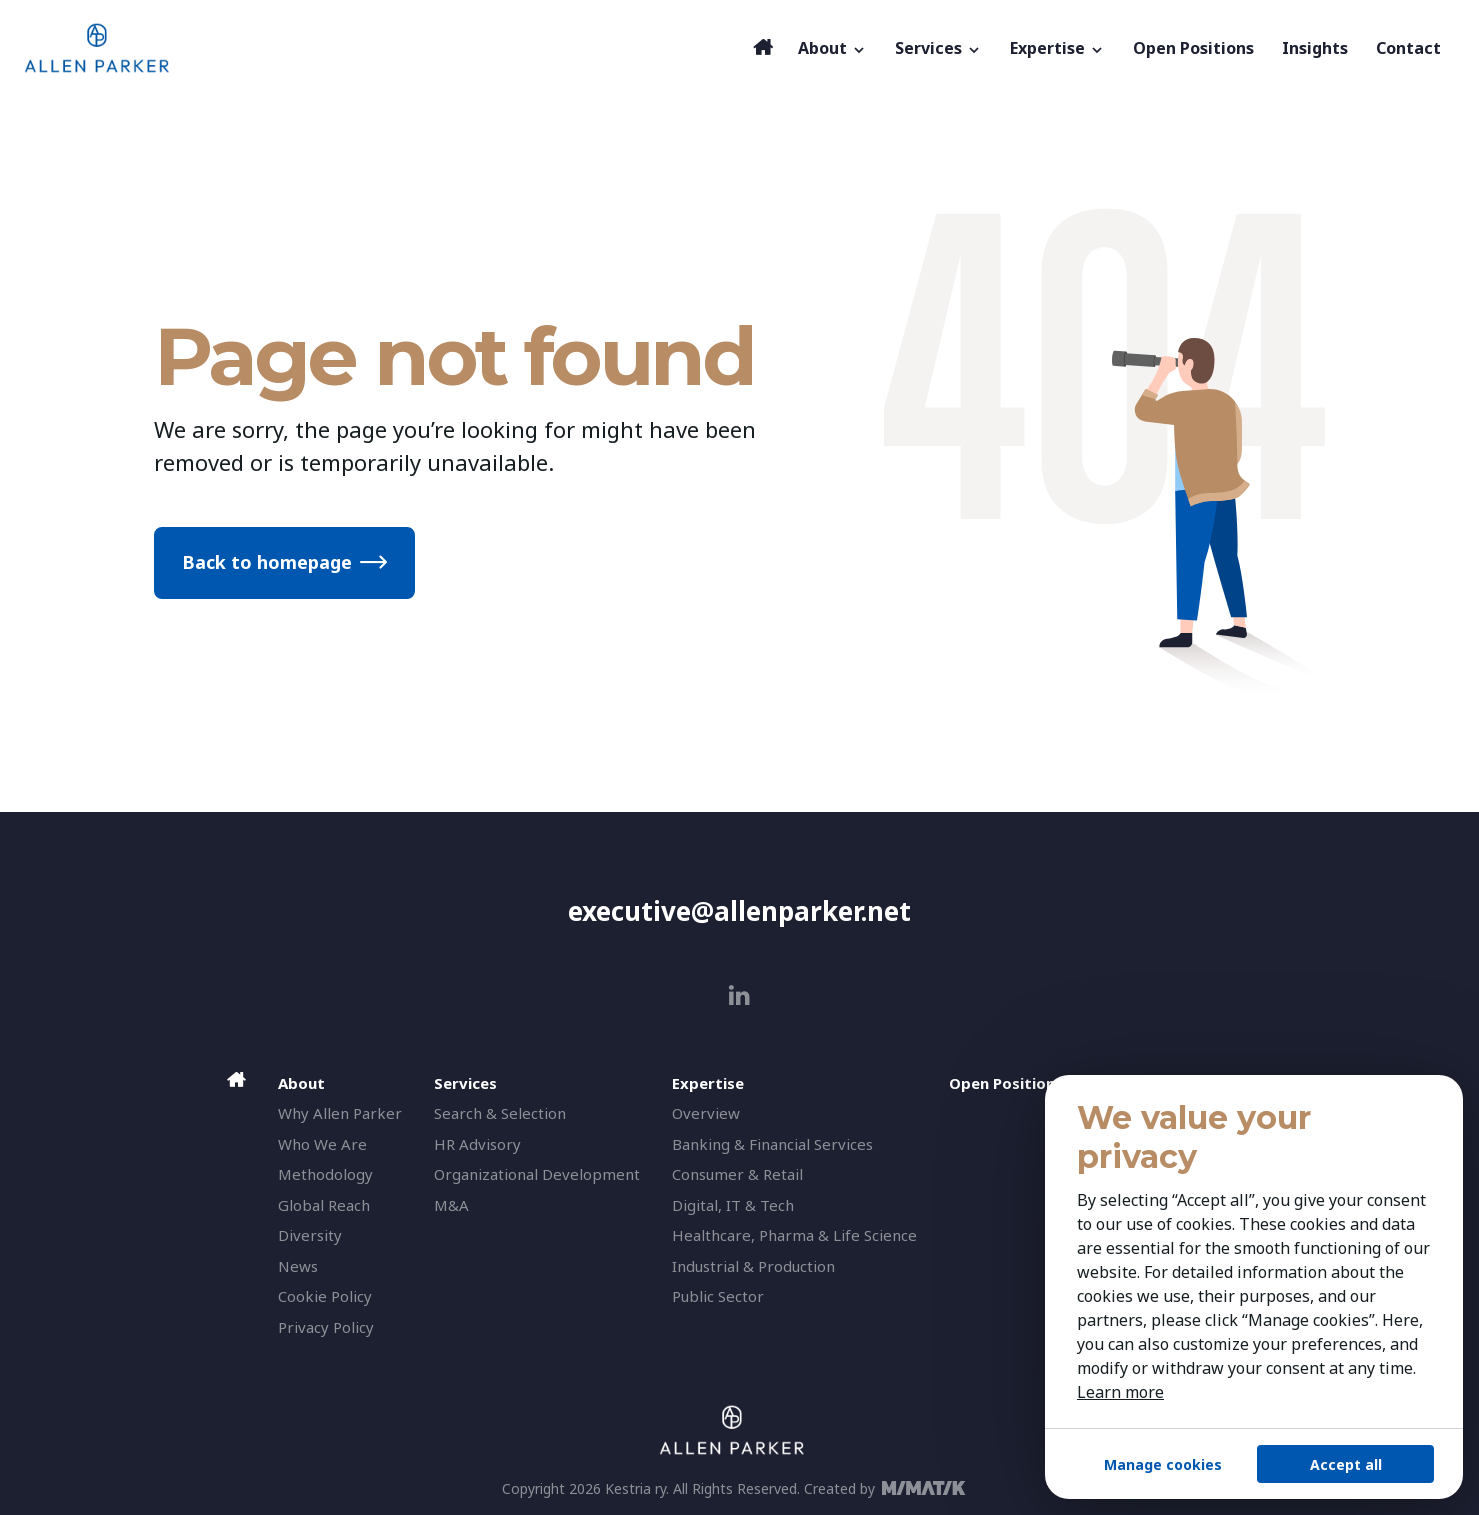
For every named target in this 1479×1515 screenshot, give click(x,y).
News (298, 1266)
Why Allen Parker (340, 1113)
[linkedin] (739, 995)
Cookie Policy (325, 1296)
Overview (706, 1113)
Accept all (1346, 1464)
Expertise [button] (1057, 48)
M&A (451, 1205)
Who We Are (322, 1144)
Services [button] (938, 48)
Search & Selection (500, 1113)
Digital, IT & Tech (733, 1205)
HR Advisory (477, 1144)
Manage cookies (1163, 1464)
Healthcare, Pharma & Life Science (794, 1235)
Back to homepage (267, 562)
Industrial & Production (753, 1266)
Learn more (1120, 1392)
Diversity (310, 1235)
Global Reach (324, 1205)
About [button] (832, 48)
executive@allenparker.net (739, 911)
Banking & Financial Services (772, 1144)
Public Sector (718, 1296)
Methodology (325, 1174)
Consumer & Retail (737, 1174)
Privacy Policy (326, 1327)
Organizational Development (537, 1174)
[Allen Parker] (383, 48)
